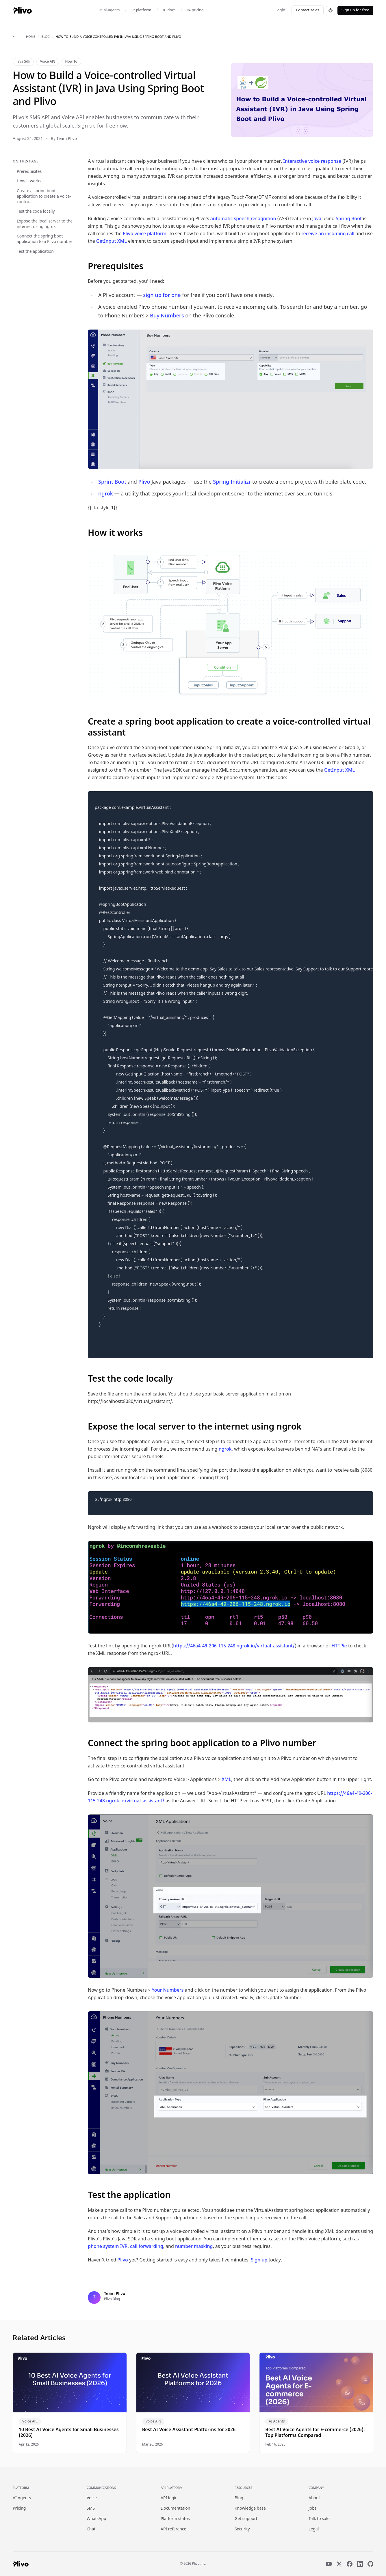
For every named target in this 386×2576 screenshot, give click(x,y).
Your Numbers (167, 1991)
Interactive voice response (312, 162)
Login (280, 10)
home (30, 37)
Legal (314, 2529)
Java (316, 219)
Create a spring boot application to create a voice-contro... (44, 196)
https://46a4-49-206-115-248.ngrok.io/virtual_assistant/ (234, 1646)
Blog (239, 2498)
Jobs (313, 2508)
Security (242, 2529)
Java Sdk (23, 61)
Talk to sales (320, 2519)
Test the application (35, 252)
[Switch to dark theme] (330, 10)
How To (71, 61)
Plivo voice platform (144, 234)
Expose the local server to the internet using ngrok (45, 224)
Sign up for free (355, 10)
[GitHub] (370, 2564)
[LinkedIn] (360, 2564)
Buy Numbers (167, 316)
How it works (29, 181)
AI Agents (22, 2498)
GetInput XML (112, 242)
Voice (92, 2498)
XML (226, 1780)
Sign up (259, 2260)
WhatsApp (96, 2519)
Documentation (175, 2508)
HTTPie (339, 1646)
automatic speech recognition (243, 219)
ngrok (105, 494)
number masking (194, 2247)
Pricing (19, 2508)
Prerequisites (29, 172)
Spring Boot (349, 219)
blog (45, 37)
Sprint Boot (112, 482)
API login (169, 2498)
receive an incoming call (327, 234)
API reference (173, 2529)
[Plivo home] (22, 10)
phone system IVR (107, 2247)
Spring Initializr (232, 482)
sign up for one (162, 295)
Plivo (144, 482)
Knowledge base (250, 2508)
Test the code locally (36, 211)
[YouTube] (329, 2564)
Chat (91, 2529)
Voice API (47, 61)
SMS (91, 2508)
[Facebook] (349, 2564)
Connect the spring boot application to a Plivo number (45, 239)
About (314, 2498)
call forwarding (146, 2247)
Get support (246, 2519)
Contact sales (307, 10)
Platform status (175, 2519)
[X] (339, 2564)
